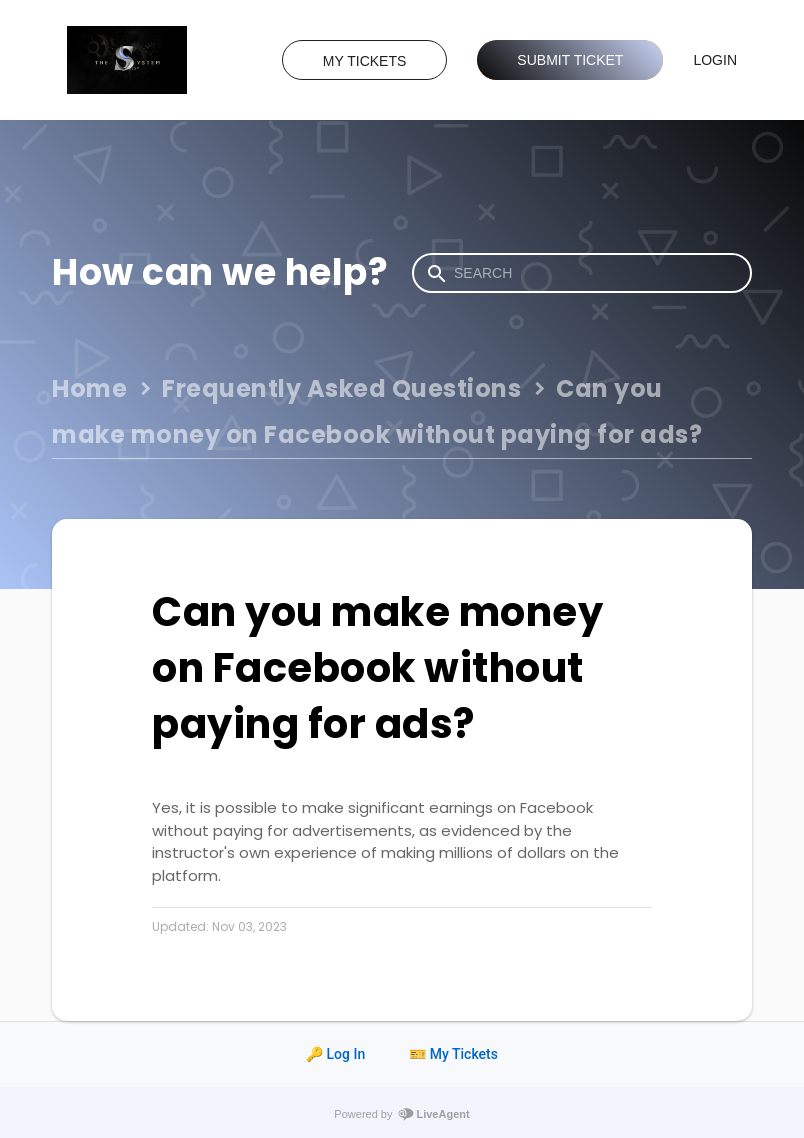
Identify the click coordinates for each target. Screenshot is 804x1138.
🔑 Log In (335, 1054)
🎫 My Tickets (453, 1054)
